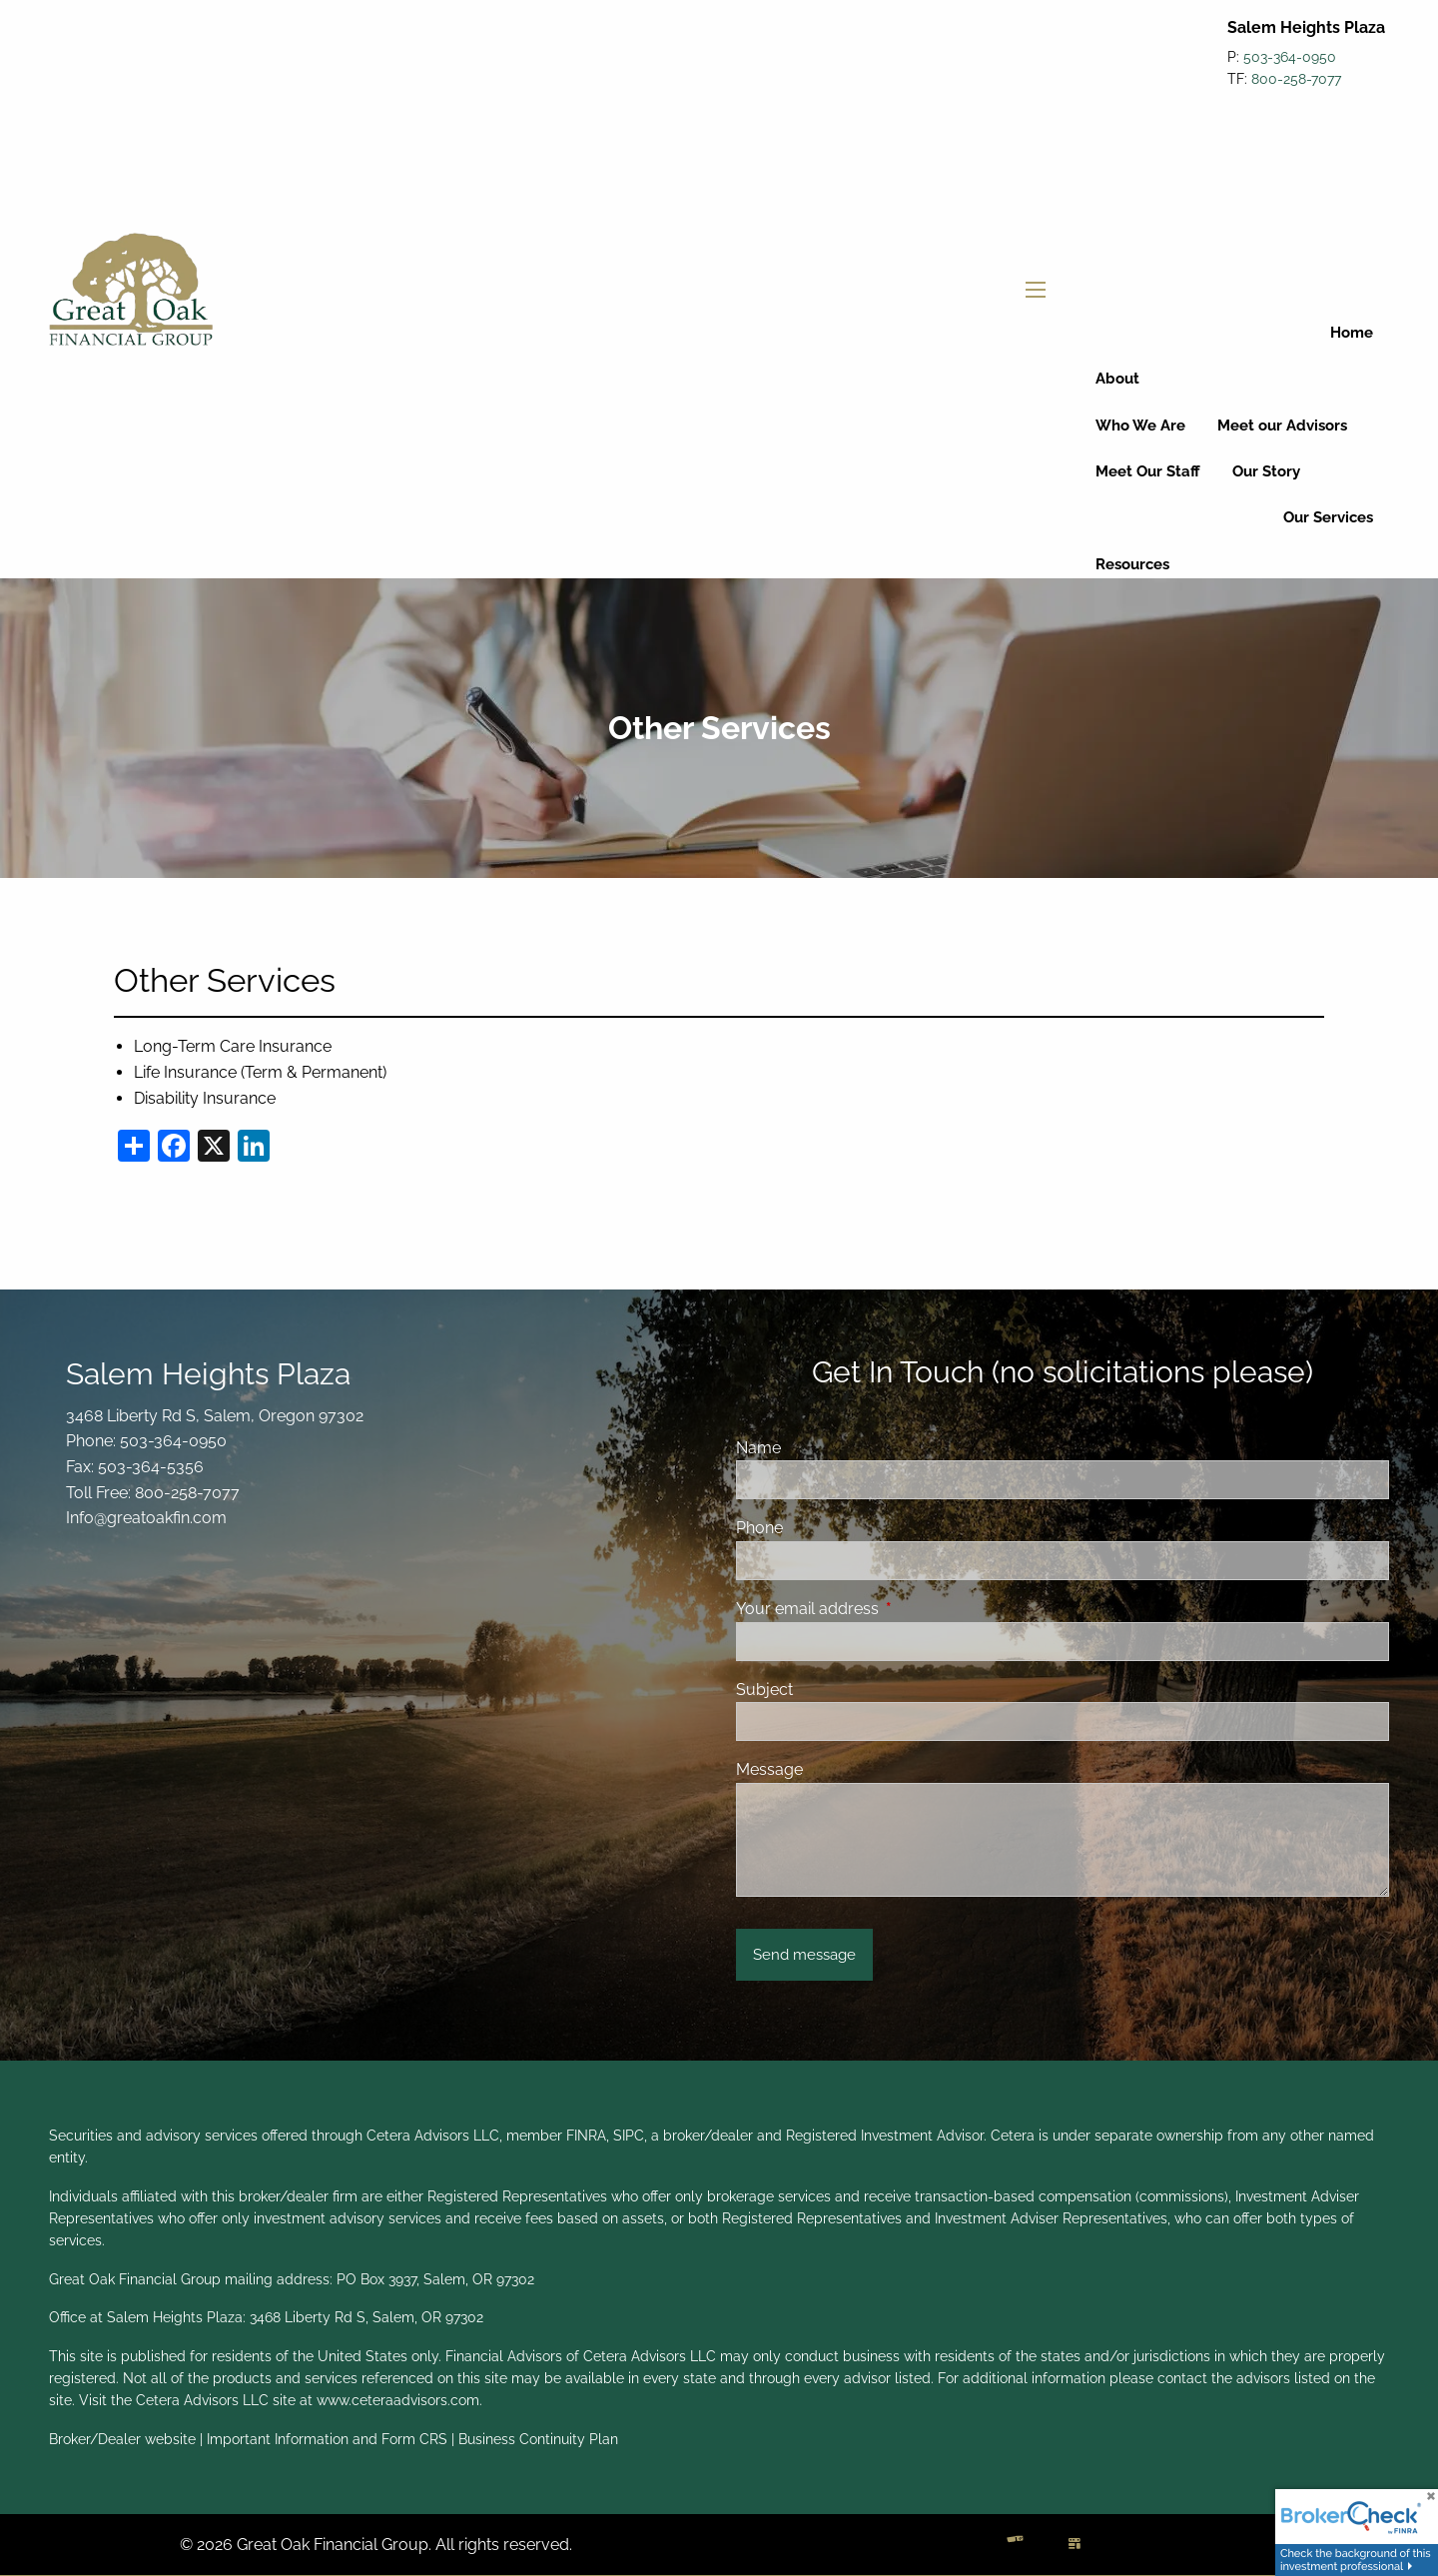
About (1117, 379)
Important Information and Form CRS (327, 2439)
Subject (764, 1689)
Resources (1132, 564)
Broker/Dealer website (122, 2439)
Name (758, 1447)
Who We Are (1140, 425)
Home (1351, 333)
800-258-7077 (1296, 79)
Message (769, 1769)
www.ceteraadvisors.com (398, 2400)
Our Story (1266, 471)
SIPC (628, 2136)
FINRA (586, 2136)
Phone (759, 1527)
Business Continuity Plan (538, 2439)
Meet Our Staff (1147, 471)
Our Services (1328, 517)
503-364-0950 (1289, 57)
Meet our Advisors (1282, 425)
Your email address (884, 1608)
